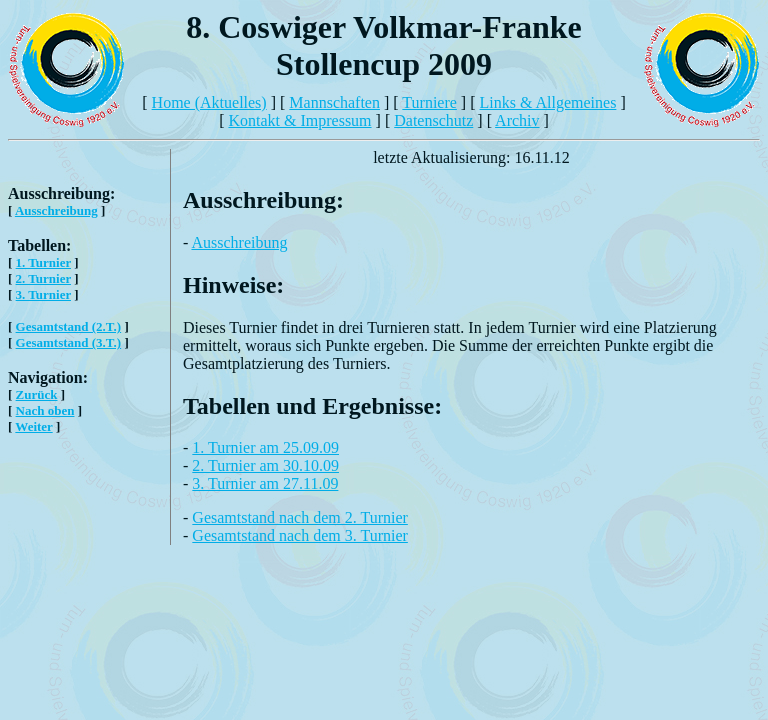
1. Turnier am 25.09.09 (265, 447)
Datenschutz (433, 120)
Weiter (33, 426)
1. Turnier (43, 262)
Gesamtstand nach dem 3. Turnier (300, 535)
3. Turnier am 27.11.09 (265, 483)
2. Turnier (43, 278)
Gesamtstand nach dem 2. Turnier (300, 517)
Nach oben (45, 410)
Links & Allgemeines (548, 102)
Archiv (517, 120)
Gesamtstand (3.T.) (69, 342)
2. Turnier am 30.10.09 (265, 465)
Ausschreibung (56, 210)
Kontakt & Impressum (299, 120)
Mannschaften (334, 102)
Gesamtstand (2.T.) (69, 326)
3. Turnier (43, 294)
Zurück (37, 394)
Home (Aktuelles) (209, 102)
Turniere (429, 102)
